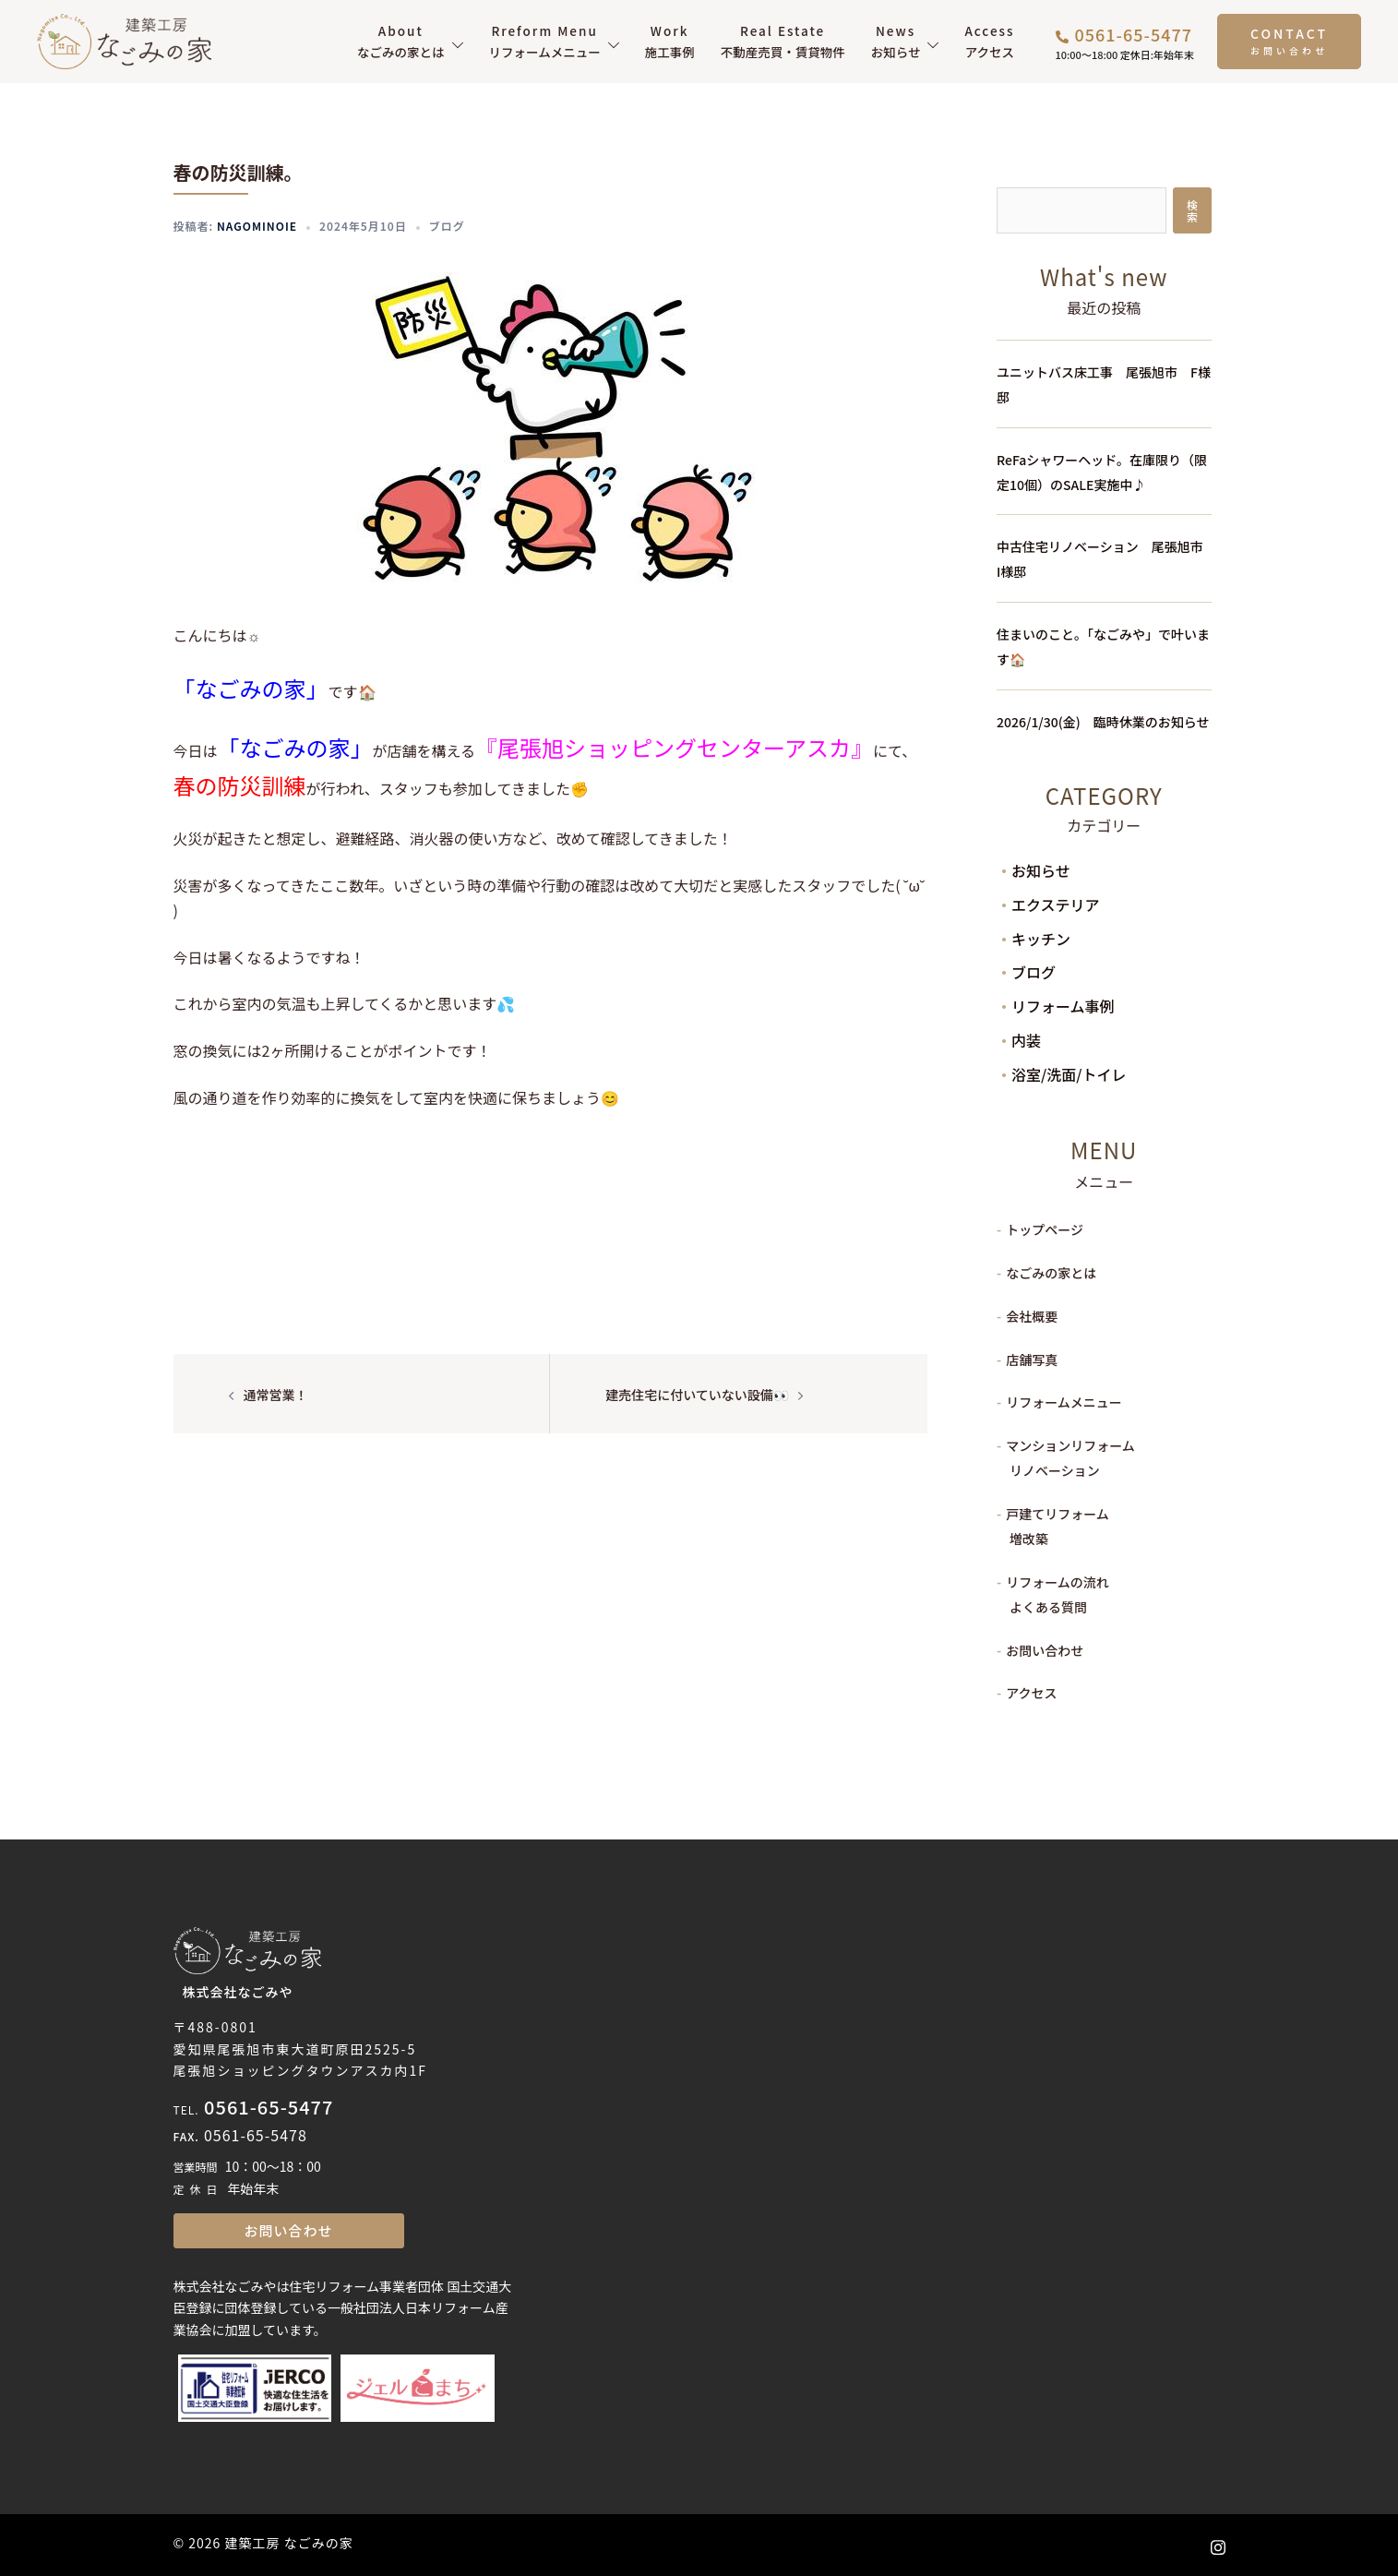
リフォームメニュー (545, 40)
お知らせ (896, 40)
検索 (1192, 210)
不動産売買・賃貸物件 (783, 40)
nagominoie (257, 226)
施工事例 (670, 40)
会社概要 (1031, 1316)
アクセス (989, 40)
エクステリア (1055, 904)
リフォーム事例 (1063, 1006)
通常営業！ (276, 1394)
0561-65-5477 (268, 2106)
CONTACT (1289, 33)
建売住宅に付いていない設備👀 (697, 1394)
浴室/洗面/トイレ (1068, 1074)
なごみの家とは (401, 40)
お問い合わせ (1044, 1650)
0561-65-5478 (255, 2135)
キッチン (1040, 939)
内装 (1026, 1040)
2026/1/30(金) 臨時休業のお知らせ (1103, 722)
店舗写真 (1031, 1359)
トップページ (1044, 1229)
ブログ (447, 226)
